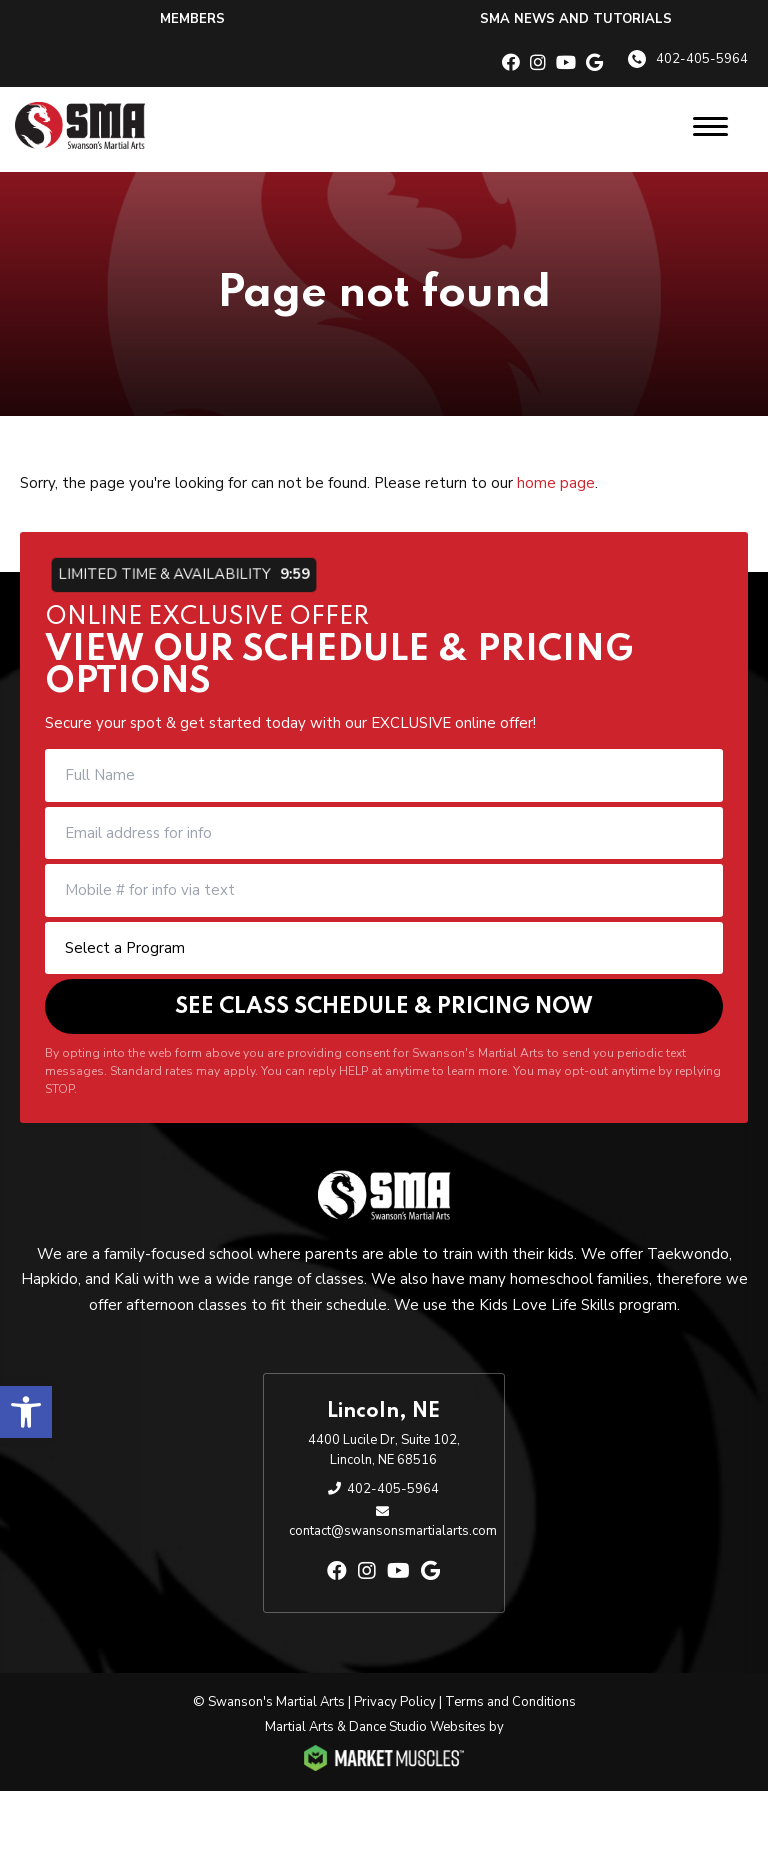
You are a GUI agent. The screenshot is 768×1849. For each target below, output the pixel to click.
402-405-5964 (702, 59)
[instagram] (538, 63)
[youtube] (566, 63)
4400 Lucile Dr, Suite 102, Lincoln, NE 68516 (384, 1450)
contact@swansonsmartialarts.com (393, 1531)
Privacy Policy (395, 1702)
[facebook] (511, 63)
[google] (594, 63)
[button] (26, 1412)
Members (192, 19)
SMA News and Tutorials (576, 19)
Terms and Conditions (510, 1702)
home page (556, 483)
